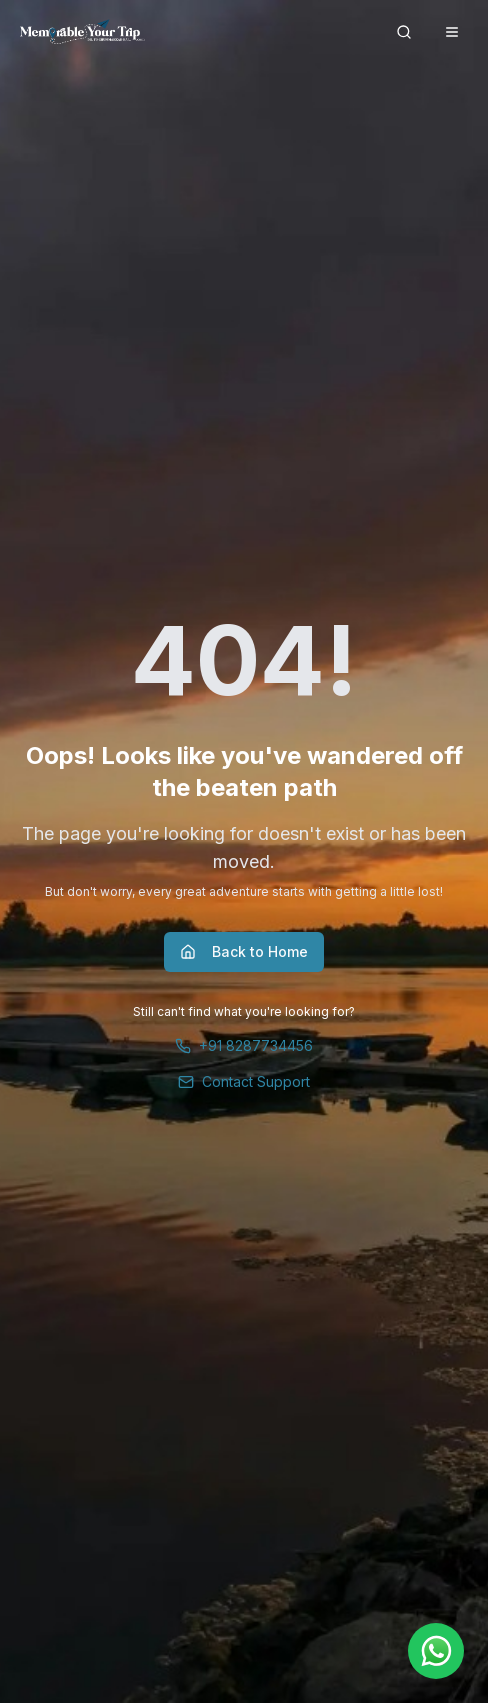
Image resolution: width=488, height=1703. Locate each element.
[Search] (404, 32)
